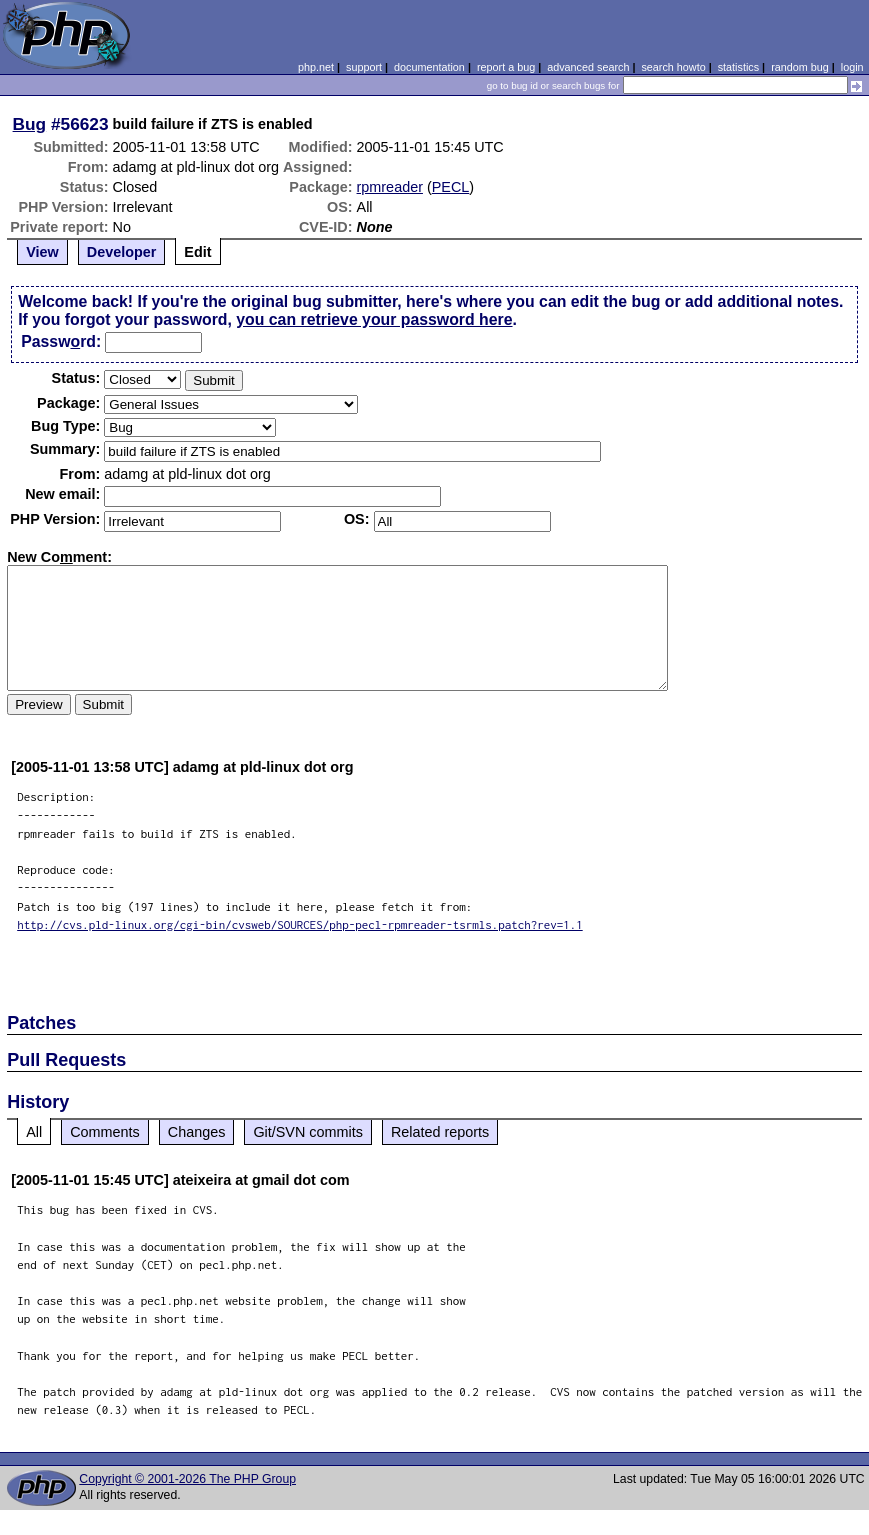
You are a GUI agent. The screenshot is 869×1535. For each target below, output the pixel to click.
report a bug (506, 67)
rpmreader (390, 187)
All (34, 1132)
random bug (800, 67)
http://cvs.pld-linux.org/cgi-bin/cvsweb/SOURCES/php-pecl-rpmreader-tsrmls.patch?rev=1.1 (300, 924)
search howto (673, 67)
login (852, 67)
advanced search (588, 67)
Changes (197, 1132)
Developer (122, 252)
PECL (451, 187)
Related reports (440, 1132)
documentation (429, 67)
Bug (30, 124)
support (364, 67)
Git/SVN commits (308, 1132)
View (42, 252)
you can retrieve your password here (374, 319)
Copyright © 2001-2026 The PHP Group (187, 1479)
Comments (105, 1132)
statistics (738, 67)
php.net (316, 67)
